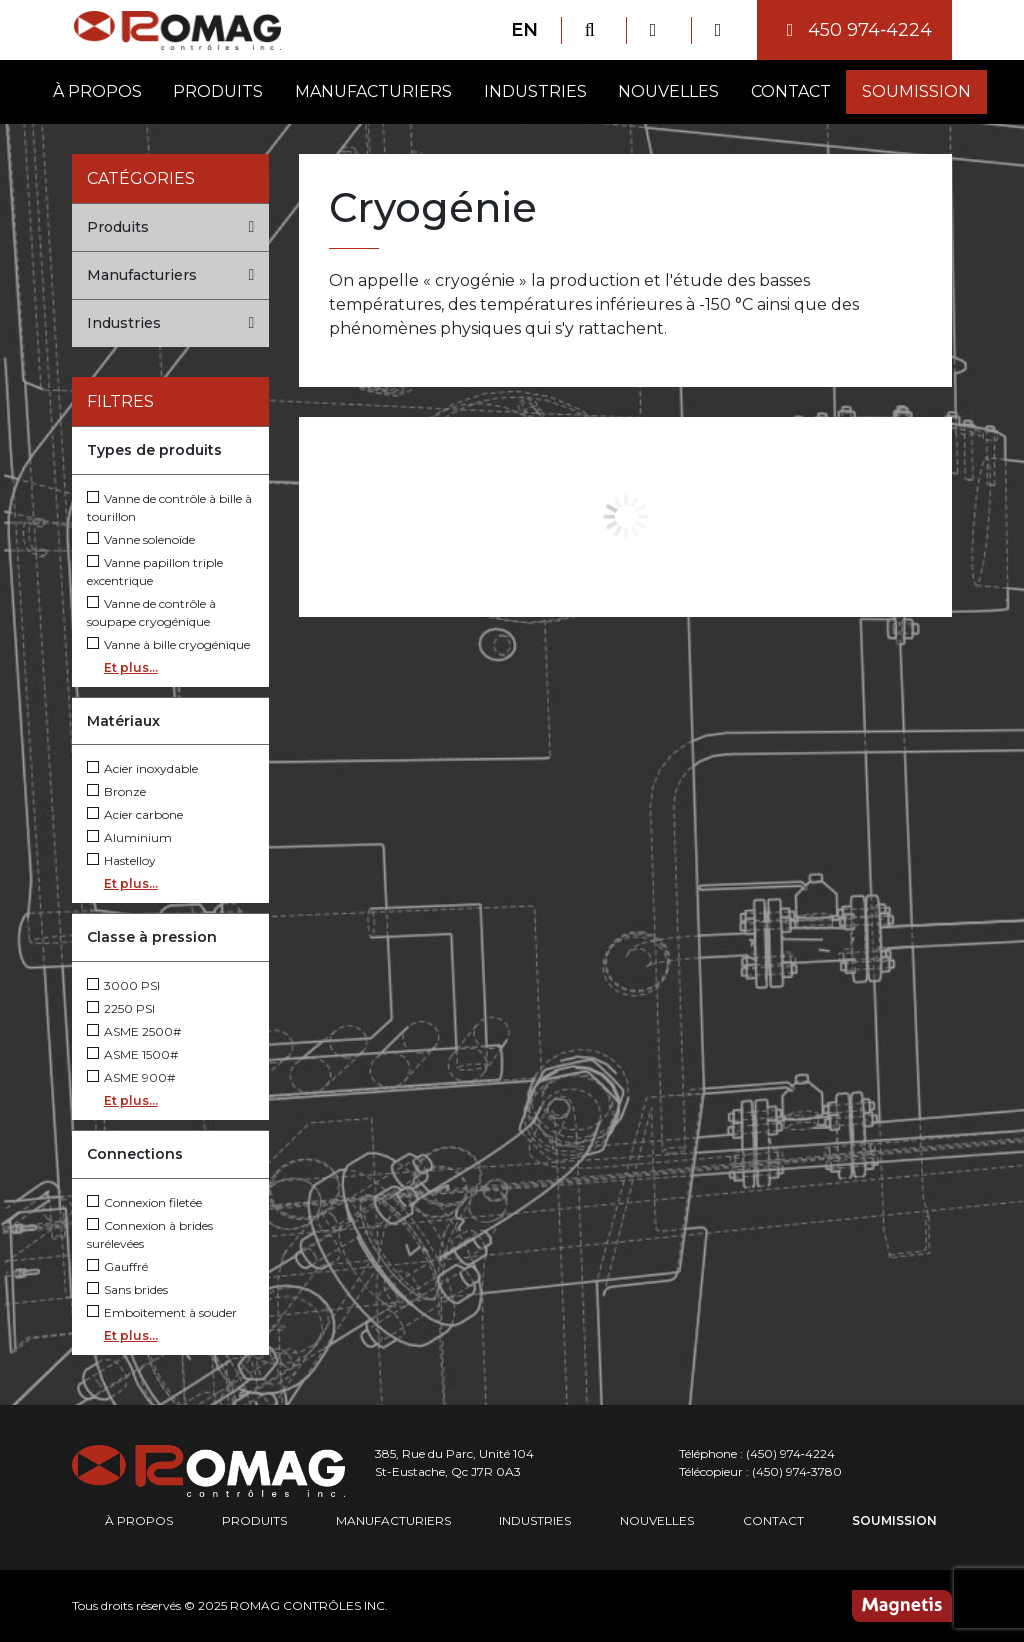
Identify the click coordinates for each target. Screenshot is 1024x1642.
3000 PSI (123, 985)
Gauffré (117, 1266)
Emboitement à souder (162, 1312)
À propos (97, 91)
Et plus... (131, 667)
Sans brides (127, 1289)
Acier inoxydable (142, 768)
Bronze (116, 791)
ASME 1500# (132, 1054)
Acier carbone (135, 814)
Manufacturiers (373, 91)
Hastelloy (121, 860)
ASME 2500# (134, 1031)
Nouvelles (668, 91)
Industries (535, 91)
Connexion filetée (144, 1202)
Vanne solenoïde (141, 539)
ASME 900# (131, 1077)
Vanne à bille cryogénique (168, 644)
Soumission (916, 91)
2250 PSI (121, 1008)
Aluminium (129, 837)
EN (524, 30)
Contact (791, 91)
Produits (218, 91)
